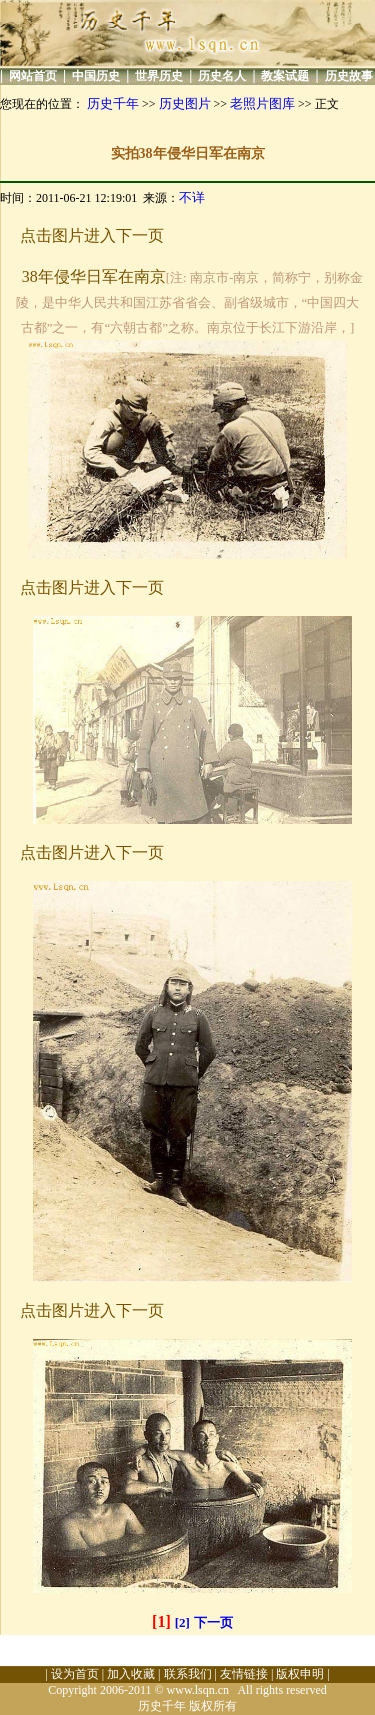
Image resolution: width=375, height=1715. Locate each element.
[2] (182, 1622)
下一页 (213, 1622)
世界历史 (159, 76)
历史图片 (185, 103)
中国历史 (96, 76)
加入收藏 (131, 1674)
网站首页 (33, 76)
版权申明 (300, 1674)
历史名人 (222, 76)
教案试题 (285, 76)
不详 (192, 197)
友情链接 (244, 1674)
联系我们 (188, 1674)
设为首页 (75, 1674)
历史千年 (113, 103)
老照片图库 (262, 103)
